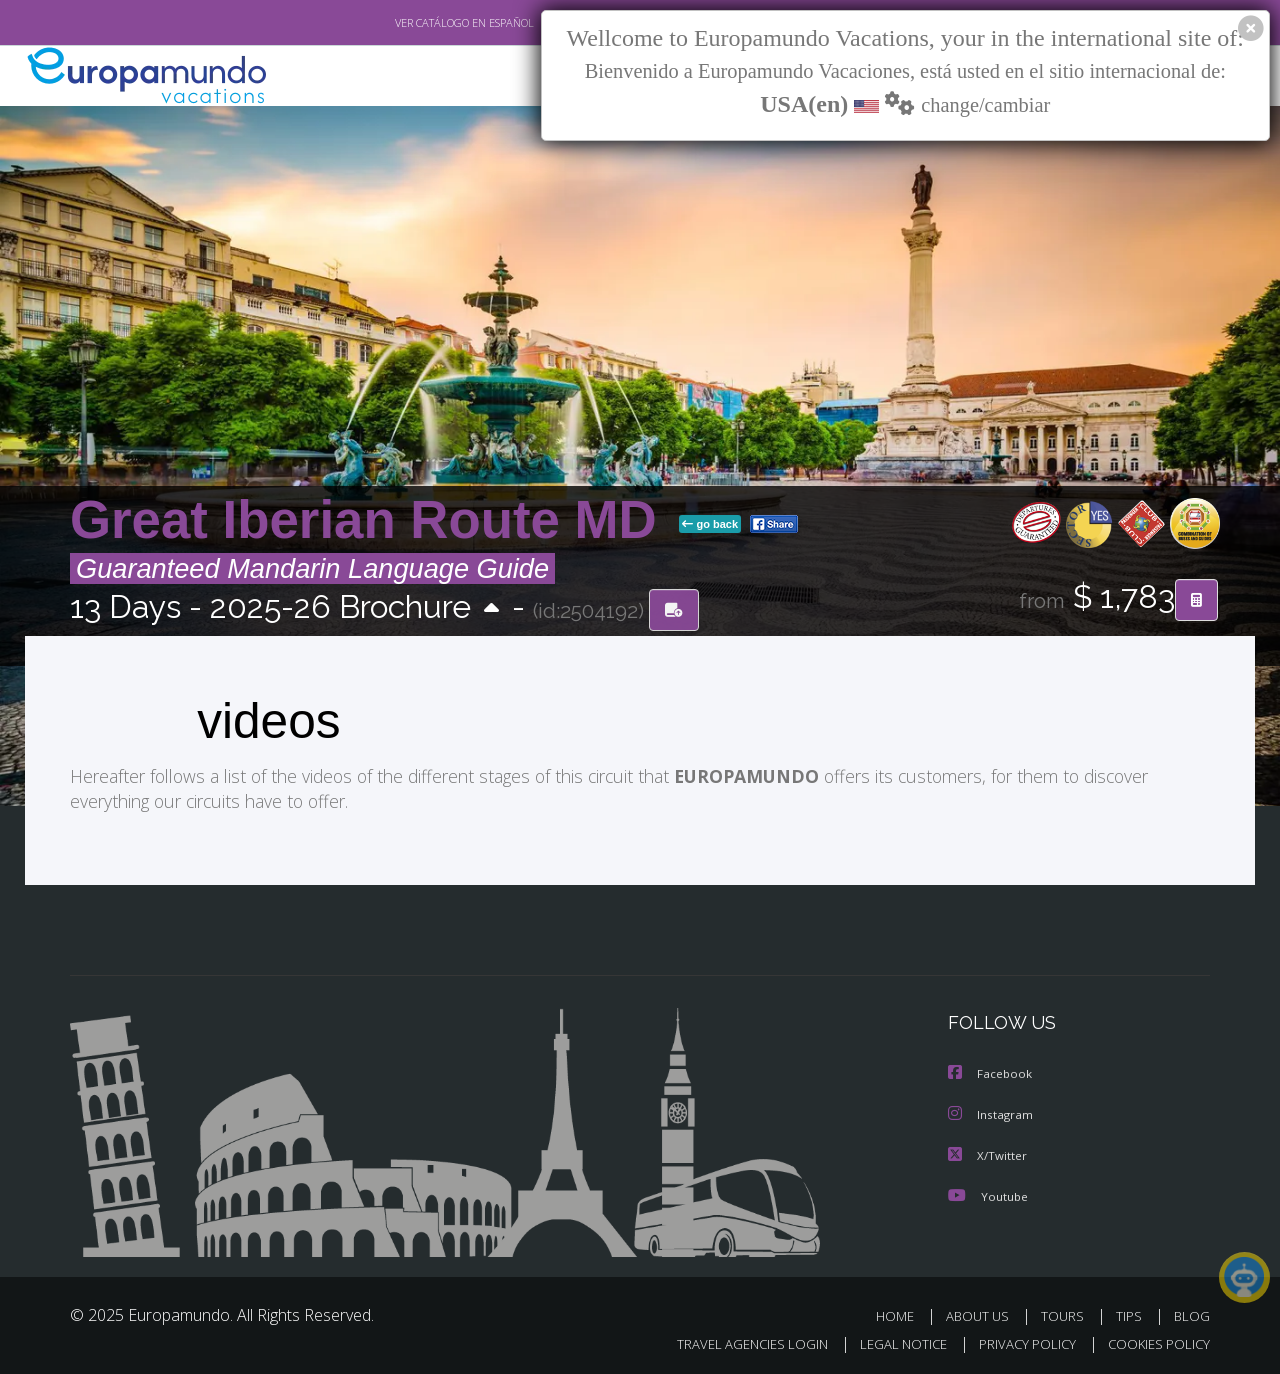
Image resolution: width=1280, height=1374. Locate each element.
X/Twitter (988, 1152)
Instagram (991, 1112)
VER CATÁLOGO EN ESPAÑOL (418, 23)
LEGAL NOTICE (890, 1340)
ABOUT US (983, 1312)
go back (710, 524)
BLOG (1192, 1312)
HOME (902, 1312)
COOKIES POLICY (1154, 1340)
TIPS (1131, 1312)
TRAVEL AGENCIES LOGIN (733, 1340)
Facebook (991, 1072)
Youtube (988, 1192)
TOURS (1066, 1312)
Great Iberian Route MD (370, 519)
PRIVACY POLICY (1018, 1340)
